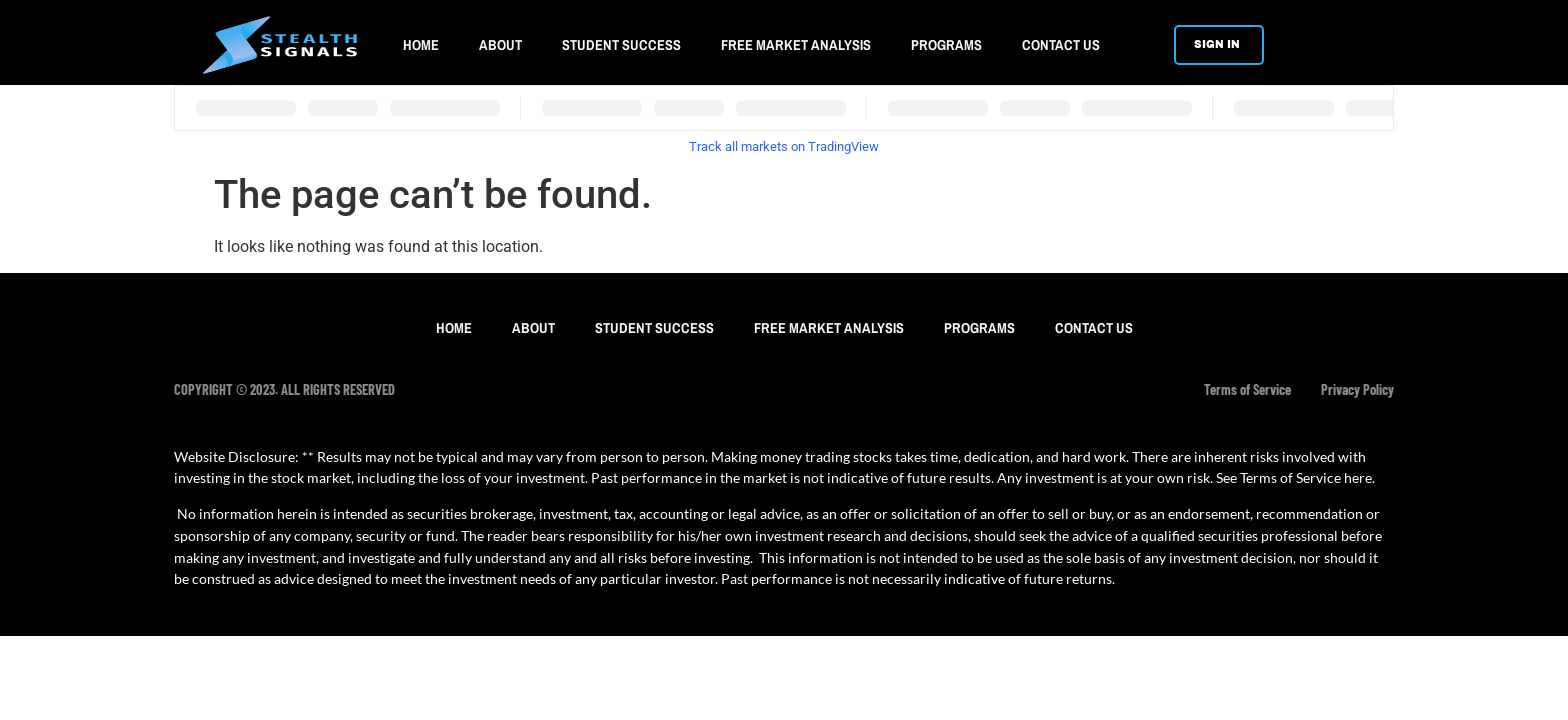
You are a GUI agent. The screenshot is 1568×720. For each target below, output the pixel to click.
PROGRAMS (946, 44)
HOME (421, 44)
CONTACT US (1061, 44)
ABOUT (500, 44)
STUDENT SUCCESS (621, 44)
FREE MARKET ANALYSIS (796, 44)
